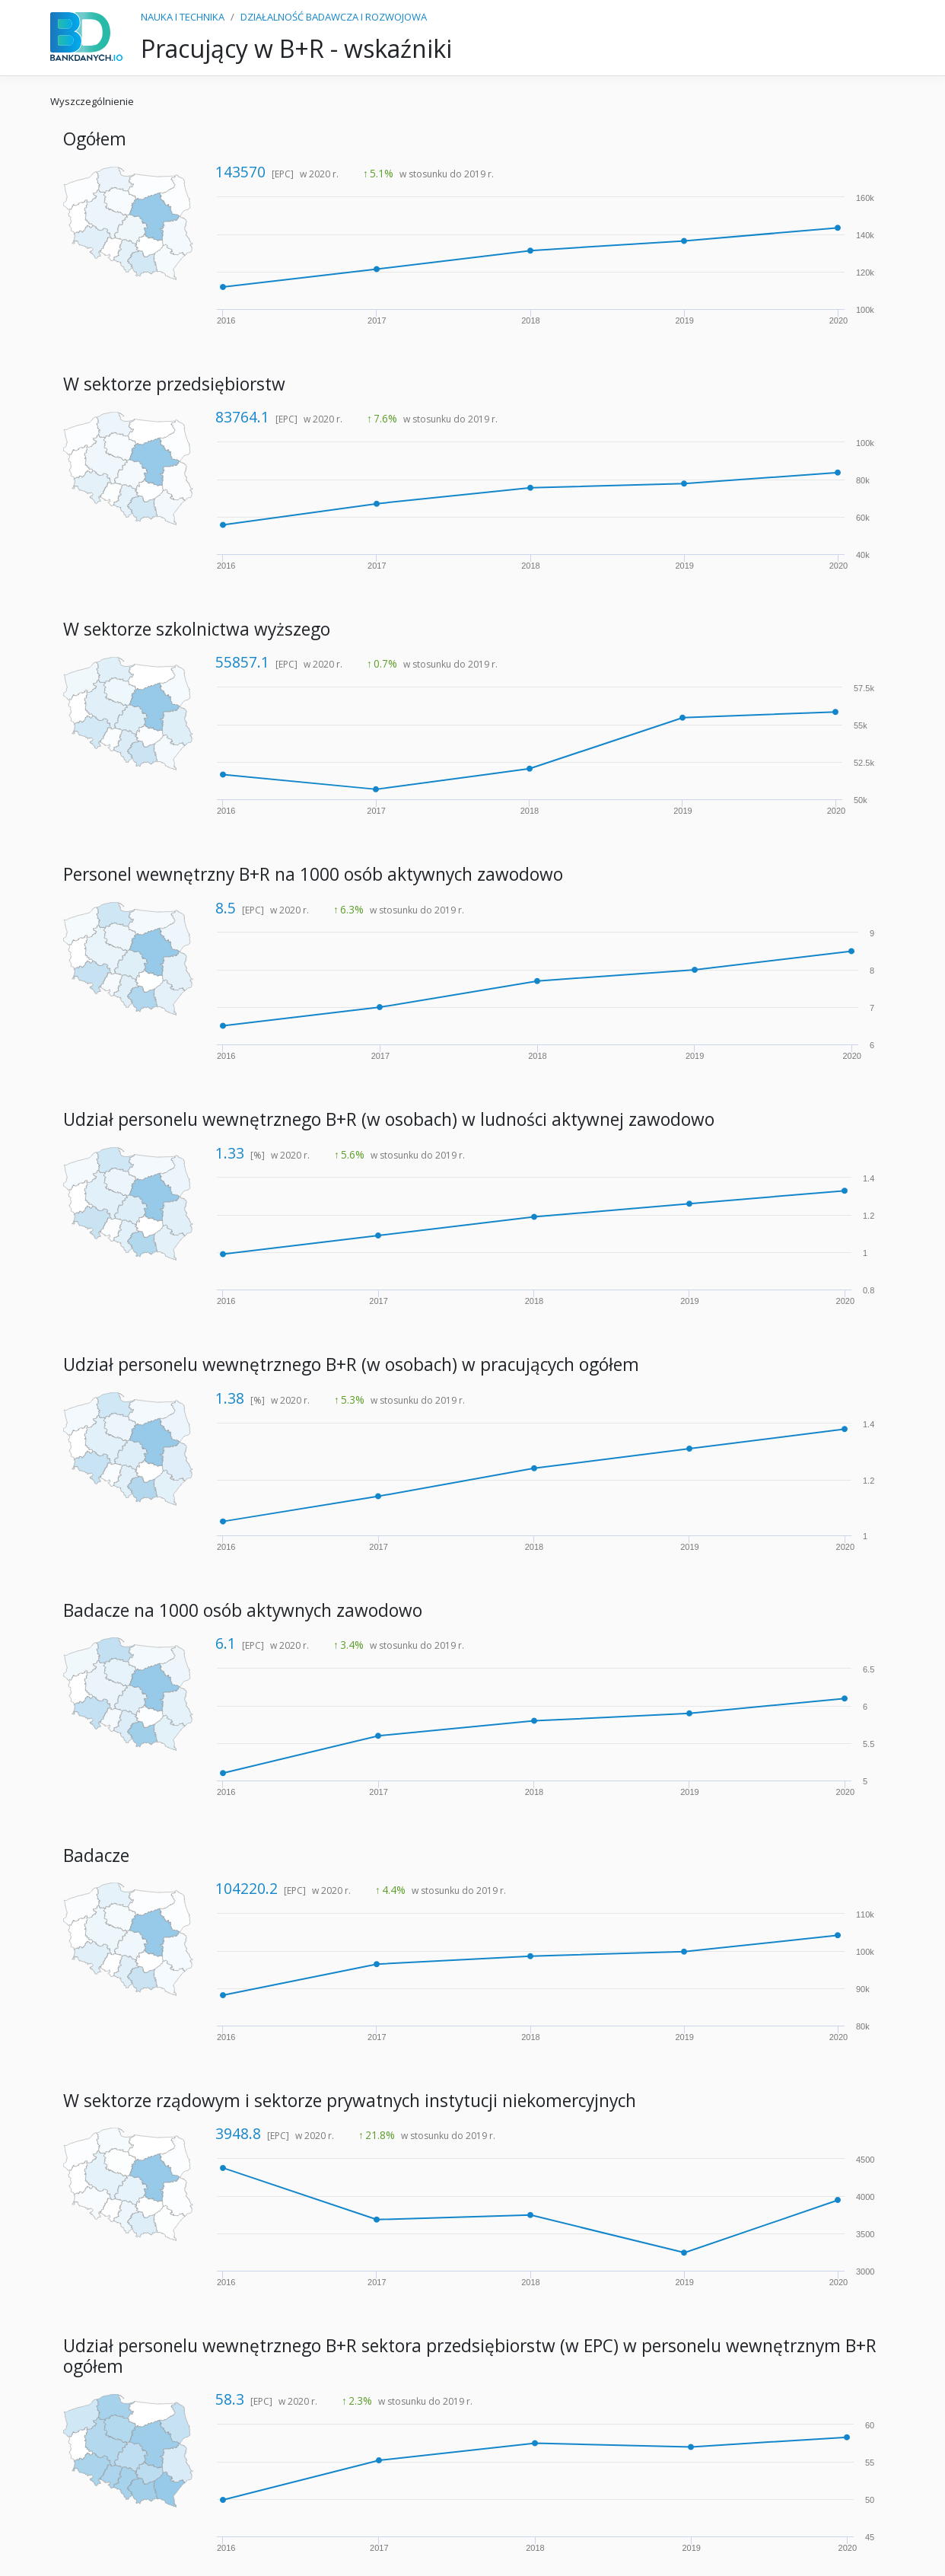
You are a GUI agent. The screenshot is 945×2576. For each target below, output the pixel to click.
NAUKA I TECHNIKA (182, 17)
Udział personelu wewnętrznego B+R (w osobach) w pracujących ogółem (351, 1364)
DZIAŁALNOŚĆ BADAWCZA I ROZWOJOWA (333, 17)
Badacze (96, 1855)
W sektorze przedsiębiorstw (174, 384)
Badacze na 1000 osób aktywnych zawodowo (242, 1610)
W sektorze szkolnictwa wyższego (196, 629)
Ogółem (94, 139)
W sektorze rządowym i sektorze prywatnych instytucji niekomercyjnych (349, 2100)
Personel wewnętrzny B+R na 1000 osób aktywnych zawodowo (313, 874)
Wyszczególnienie (92, 101)
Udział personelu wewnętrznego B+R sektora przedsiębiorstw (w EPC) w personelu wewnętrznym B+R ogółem (470, 2356)
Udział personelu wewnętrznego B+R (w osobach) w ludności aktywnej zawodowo (388, 1119)
